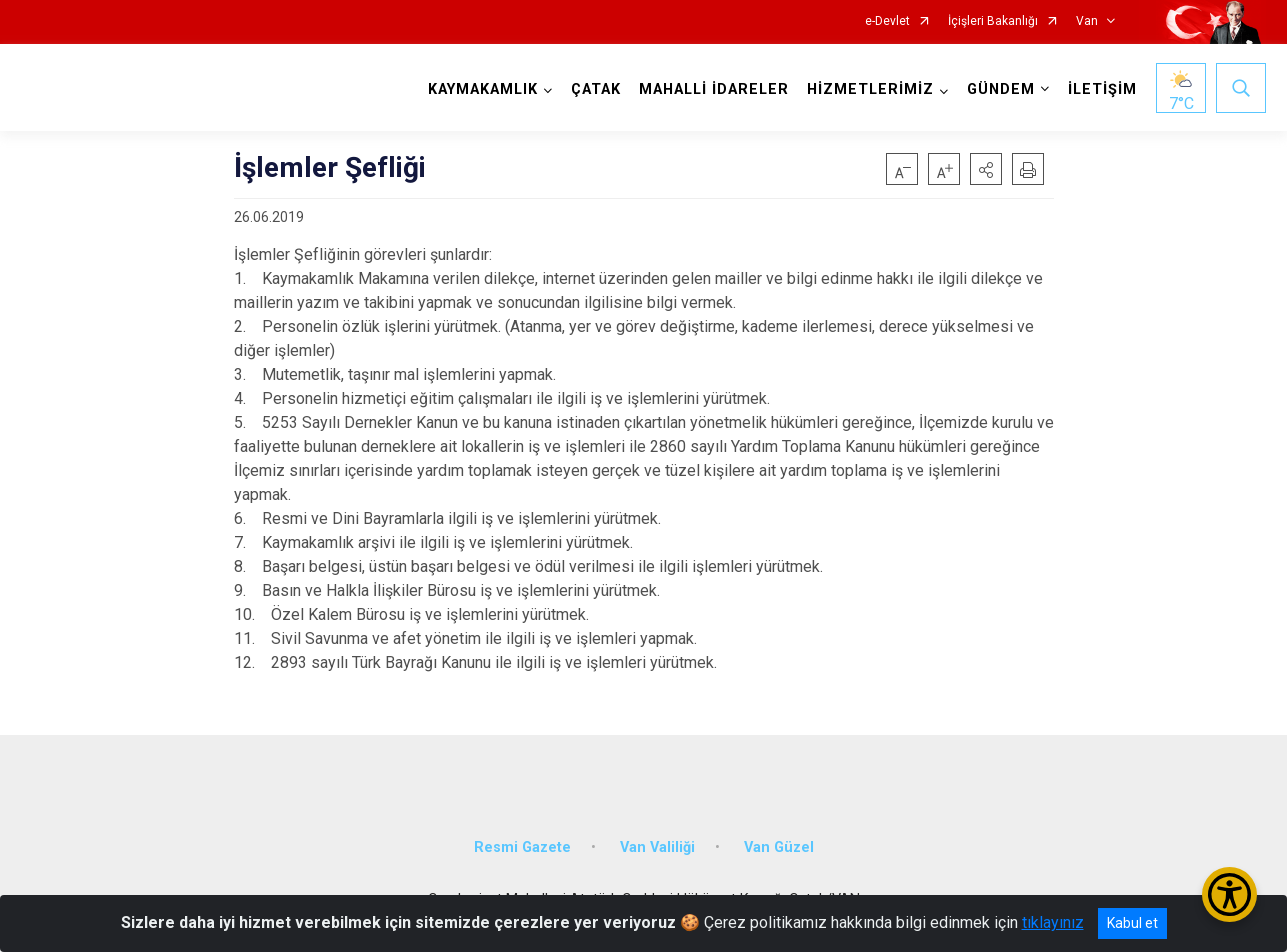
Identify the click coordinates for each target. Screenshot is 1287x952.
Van (1087, 21)
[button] (986, 169)
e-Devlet (887, 21)
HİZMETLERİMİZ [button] (870, 89)
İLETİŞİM (1102, 89)
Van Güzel (779, 847)
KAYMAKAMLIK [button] (483, 89)
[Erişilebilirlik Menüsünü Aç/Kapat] (1229, 894)
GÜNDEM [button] (1001, 89)
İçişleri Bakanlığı (993, 21)
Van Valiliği (657, 847)
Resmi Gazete (522, 847)
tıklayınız (1053, 922)
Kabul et (1132, 923)
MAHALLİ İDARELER (714, 89)
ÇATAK (596, 89)
